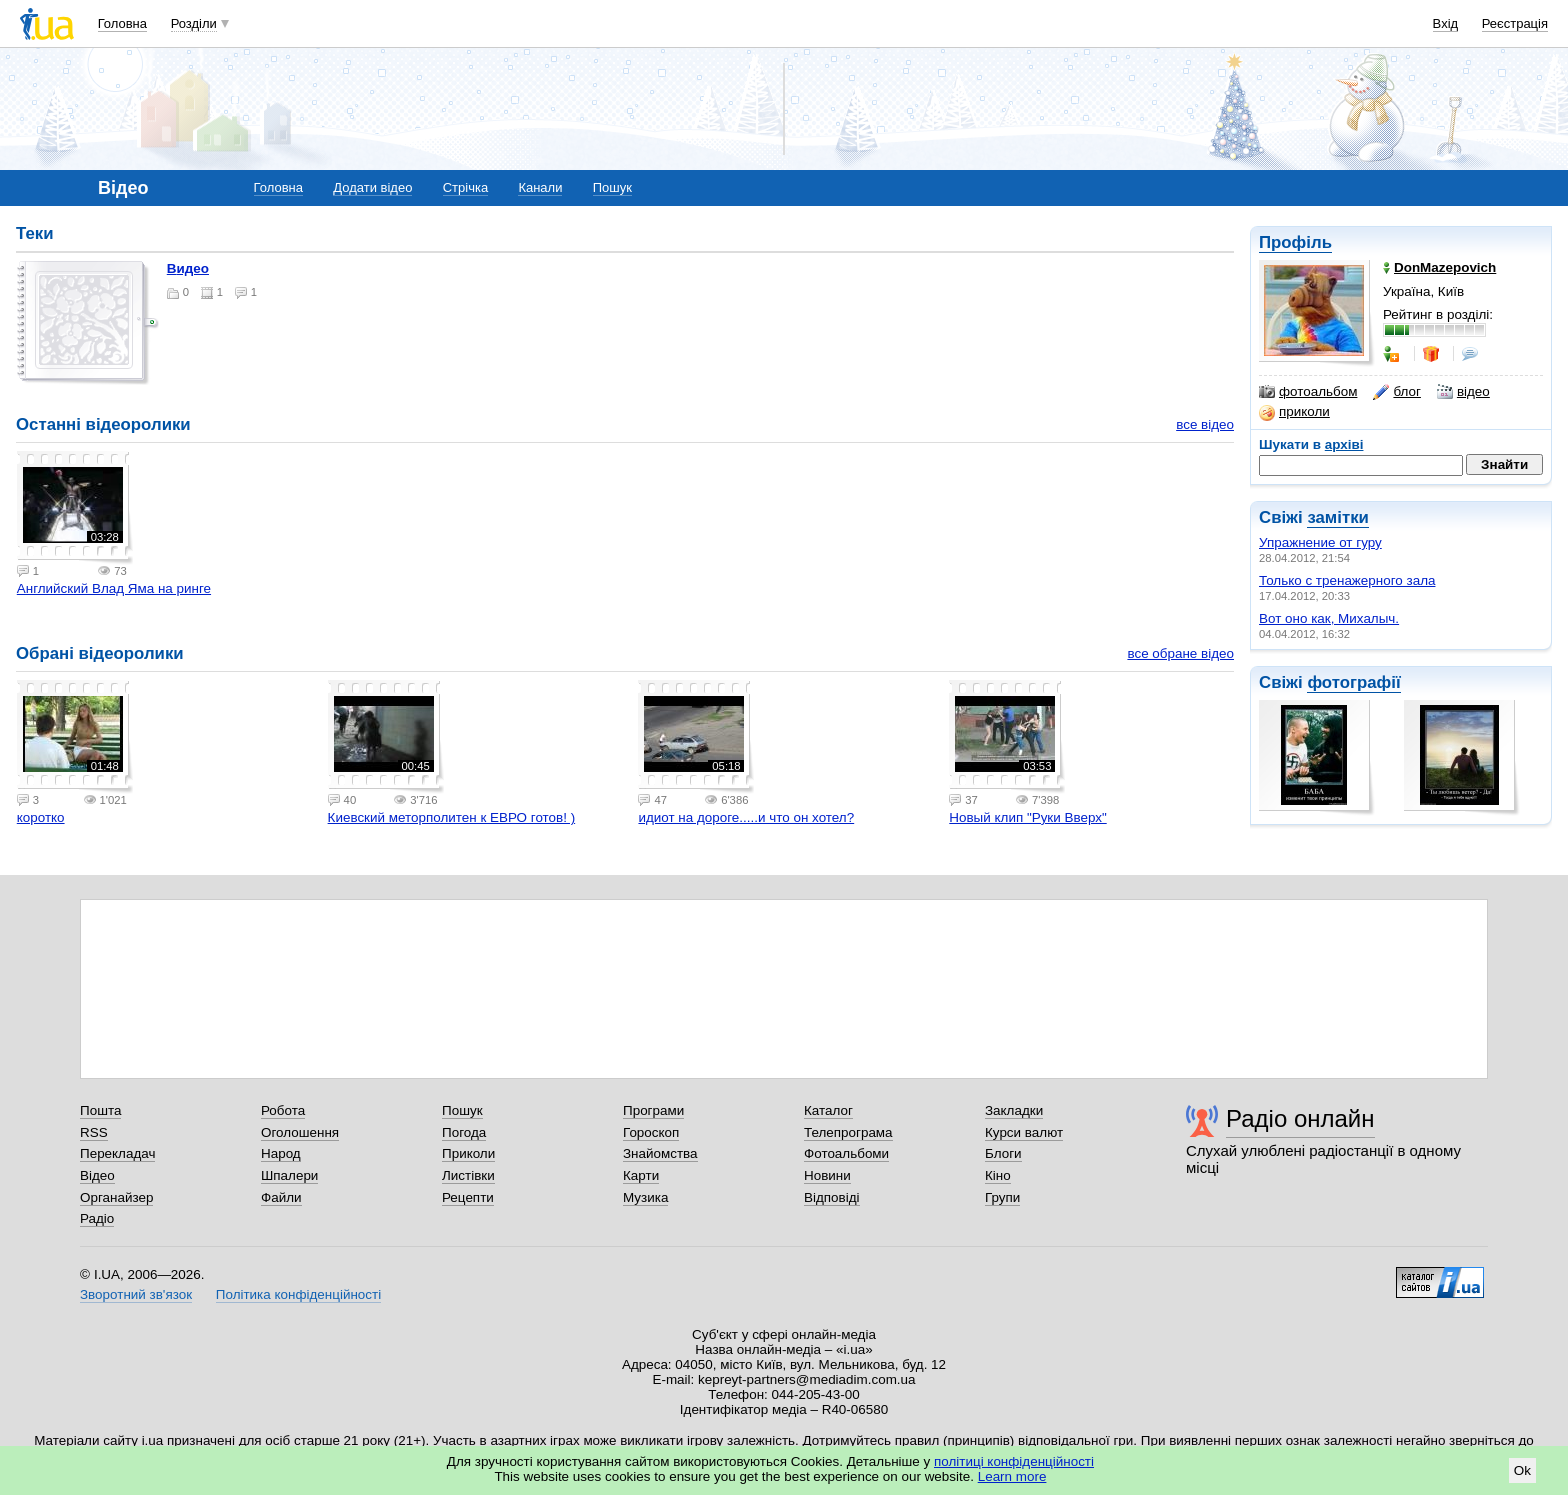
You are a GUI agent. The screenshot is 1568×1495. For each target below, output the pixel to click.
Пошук (612, 187)
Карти (641, 1175)
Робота (283, 1110)
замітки (1338, 517)
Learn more (1012, 1476)
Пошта (100, 1110)
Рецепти (468, 1197)
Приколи (468, 1153)
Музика (645, 1197)
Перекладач (117, 1153)
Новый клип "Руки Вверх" (1027, 817)
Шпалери (289, 1175)
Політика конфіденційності (298, 1294)
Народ (281, 1153)
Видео (188, 268)
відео (1463, 392)
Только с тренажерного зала (1347, 580)
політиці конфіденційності (1014, 1461)
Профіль (1295, 242)
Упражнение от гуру (1320, 542)
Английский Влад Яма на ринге (114, 588)
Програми (653, 1110)
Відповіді (832, 1197)
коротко (41, 817)
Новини (827, 1175)
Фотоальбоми (846, 1153)
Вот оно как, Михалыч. (1329, 618)
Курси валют (1024, 1132)
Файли (281, 1197)
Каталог (828, 1110)
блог (1396, 392)
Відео (97, 1175)
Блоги (1003, 1153)
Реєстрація (1515, 23)
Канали (540, 187)
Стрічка (465, 187)
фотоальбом (1308, 392)
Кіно (998, 1175)
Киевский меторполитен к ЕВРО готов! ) (452, 817)
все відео (1205, 424)
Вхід (1446, 23)
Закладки (1014, 1110)
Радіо (97, 1218)
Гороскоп (651, 1132)
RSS (94, 1132)
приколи (1294, 412)
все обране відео (1180, 653)
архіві (1344, 444)
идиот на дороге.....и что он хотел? (746, 817)
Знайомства (660, 1153)
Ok (1522, 1470)
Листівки (468, 1175)
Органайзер (116, 1197)
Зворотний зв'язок (136, 1294)
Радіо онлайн (1300, 1118)
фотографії (1353, 682)
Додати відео (372, 187)
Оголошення (300, 1132)
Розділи (194, 23)
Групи (1002, 1197)
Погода (464, 1132)
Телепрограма (848, 1132)
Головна (122, 23)
